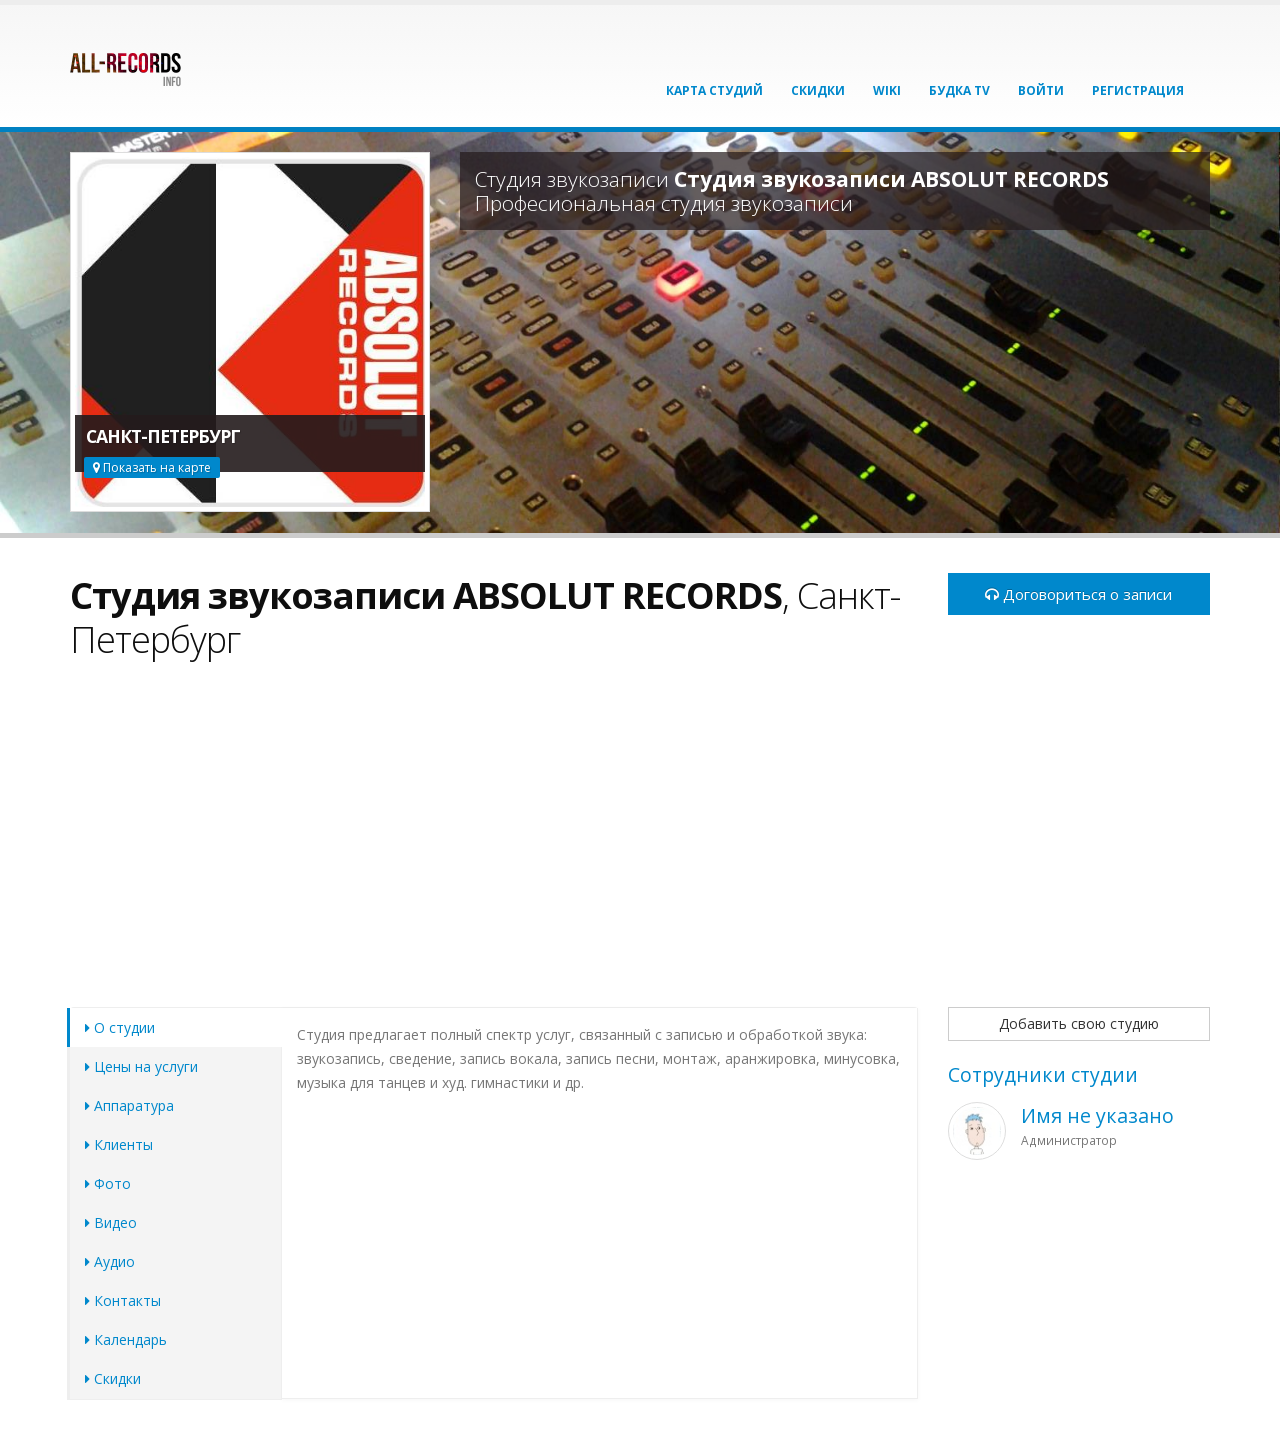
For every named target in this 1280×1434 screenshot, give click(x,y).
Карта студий (714, 90)
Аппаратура (129, 1105)
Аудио (110, 1261)
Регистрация (1138, 90)
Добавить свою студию (1079, 1023)
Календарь (126, 1339)
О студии (120, 1027)
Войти (1041, 90)
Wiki (887, 90)
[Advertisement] (494, 845)
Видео (111, 1222)
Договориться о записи (1078, 594)
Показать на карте (152, 467)
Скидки (818, 90)
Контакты (123, 1300)
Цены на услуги (141, 1066)
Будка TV (959, 90)
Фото (108, 1183)
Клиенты (119, 1144)
